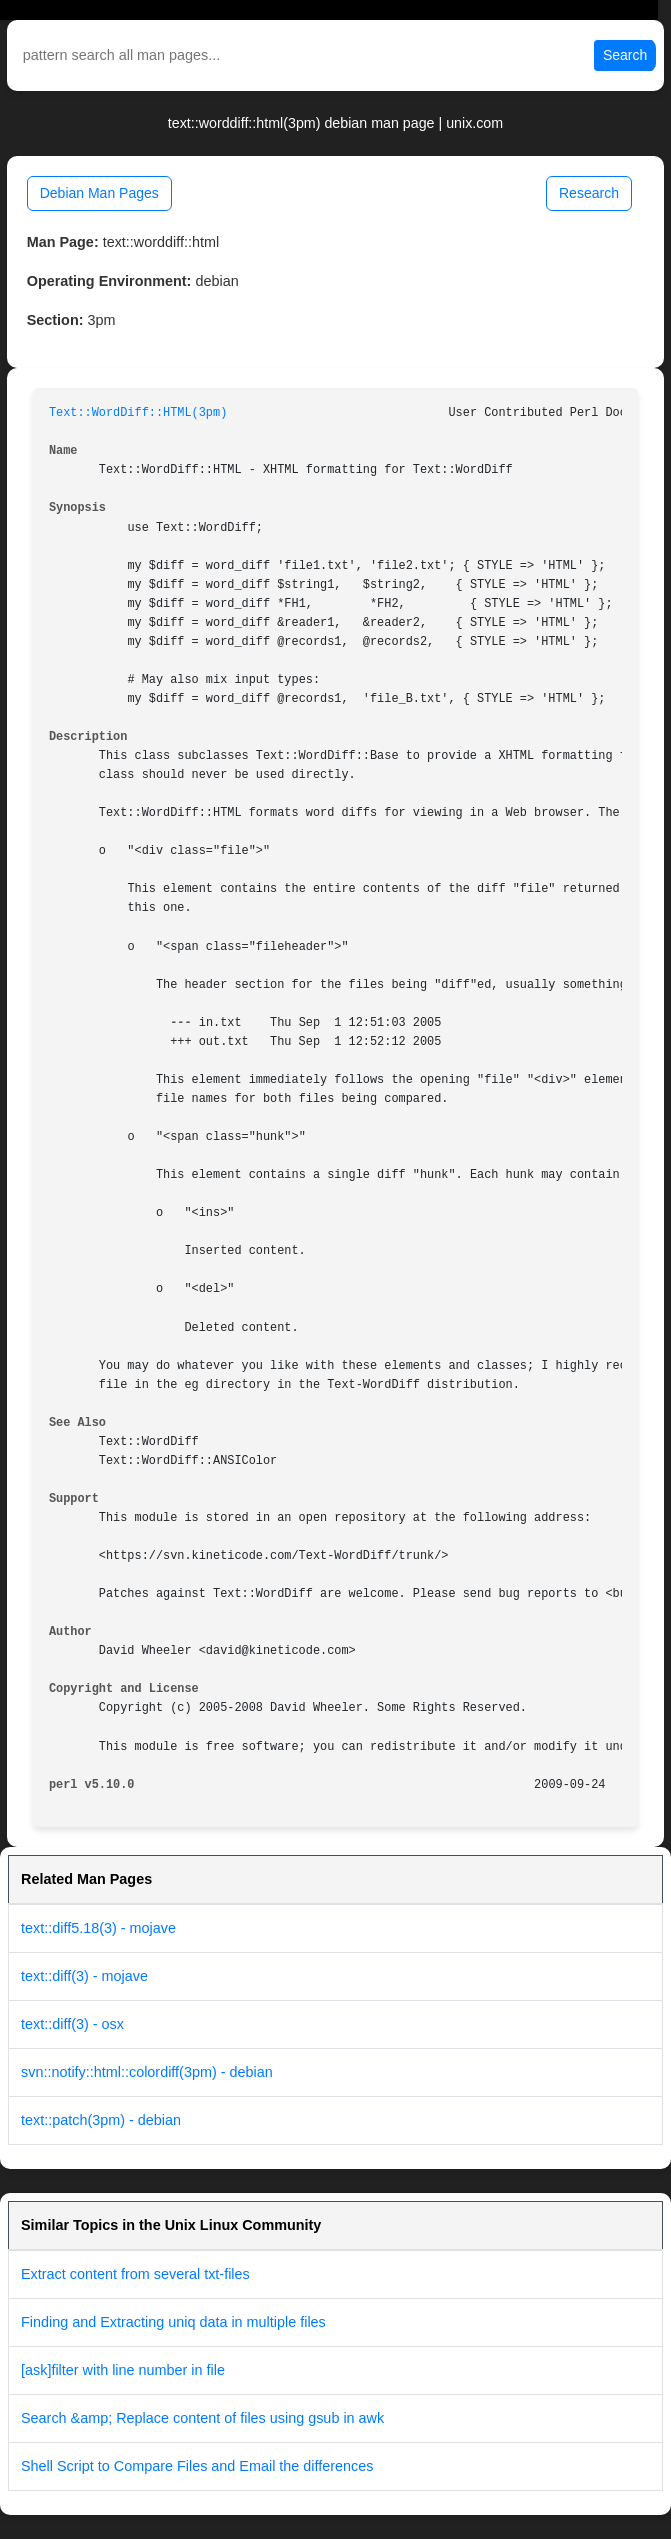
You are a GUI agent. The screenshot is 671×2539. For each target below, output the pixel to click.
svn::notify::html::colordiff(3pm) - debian (147, 2072)
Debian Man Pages (99, 193)
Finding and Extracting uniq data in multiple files (173, 2322)
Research (589, 193)
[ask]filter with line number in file (123, 2370)
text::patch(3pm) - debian (101, 2120)
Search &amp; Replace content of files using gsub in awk (202, 2418)
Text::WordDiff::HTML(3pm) (138, 413)
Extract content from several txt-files (135, 2274)
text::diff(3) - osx (72, 2024)
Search (625, 55)
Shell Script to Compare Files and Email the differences (197, 2466)
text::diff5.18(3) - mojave (98, 1928)
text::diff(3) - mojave (84, 1976)
